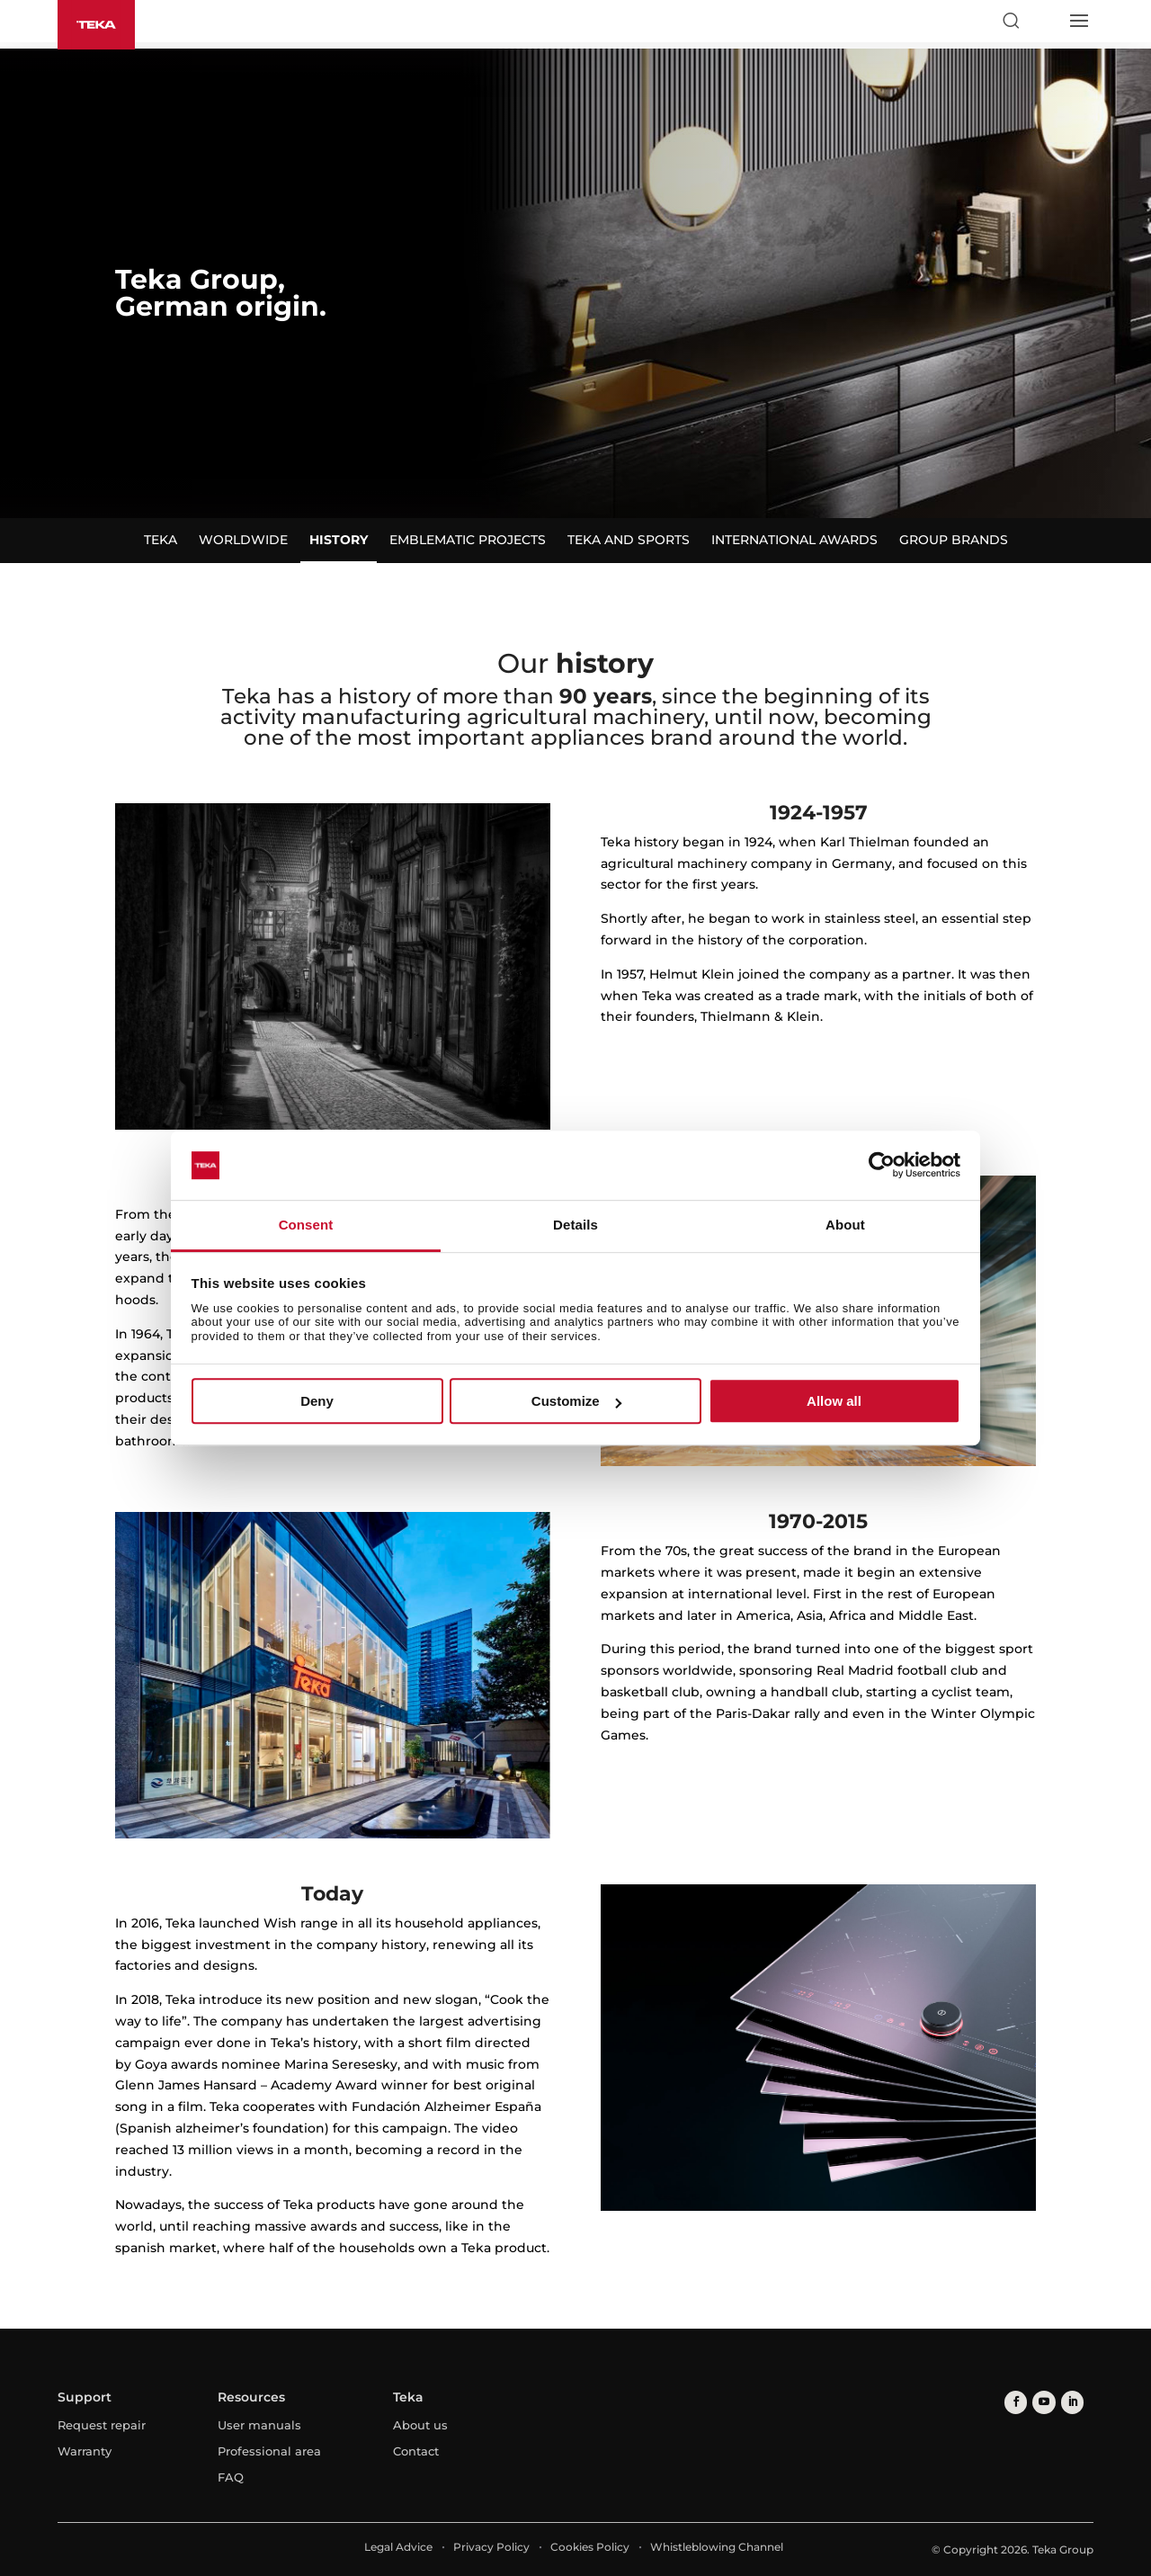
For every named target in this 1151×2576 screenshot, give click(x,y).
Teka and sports (628, 540)
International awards (794, 540)
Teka (160, 540)
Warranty (85, 2451)
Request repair (102, 2425)
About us (420, 2425)
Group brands (953, 540)
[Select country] (1044, 21)
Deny (317, 1401)
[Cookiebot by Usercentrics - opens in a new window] (881, 1165)
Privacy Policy (491, 2547)
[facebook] (1015, 2402)
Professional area (269, 2451)
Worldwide (243, 540)
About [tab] (845, 1224)
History (338, 540)
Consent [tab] (306, 1224)
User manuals (259, 2425)
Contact (416, 2451)
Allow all (834, 1401)
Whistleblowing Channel (716, 2547)
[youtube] (1042, 2402)
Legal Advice (398, 2547)
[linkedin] (1068, 2402)
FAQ (231, 2477)
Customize (576, 1401)
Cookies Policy (589, 2547)
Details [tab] (575, 1224)
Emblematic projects (467, 540)
